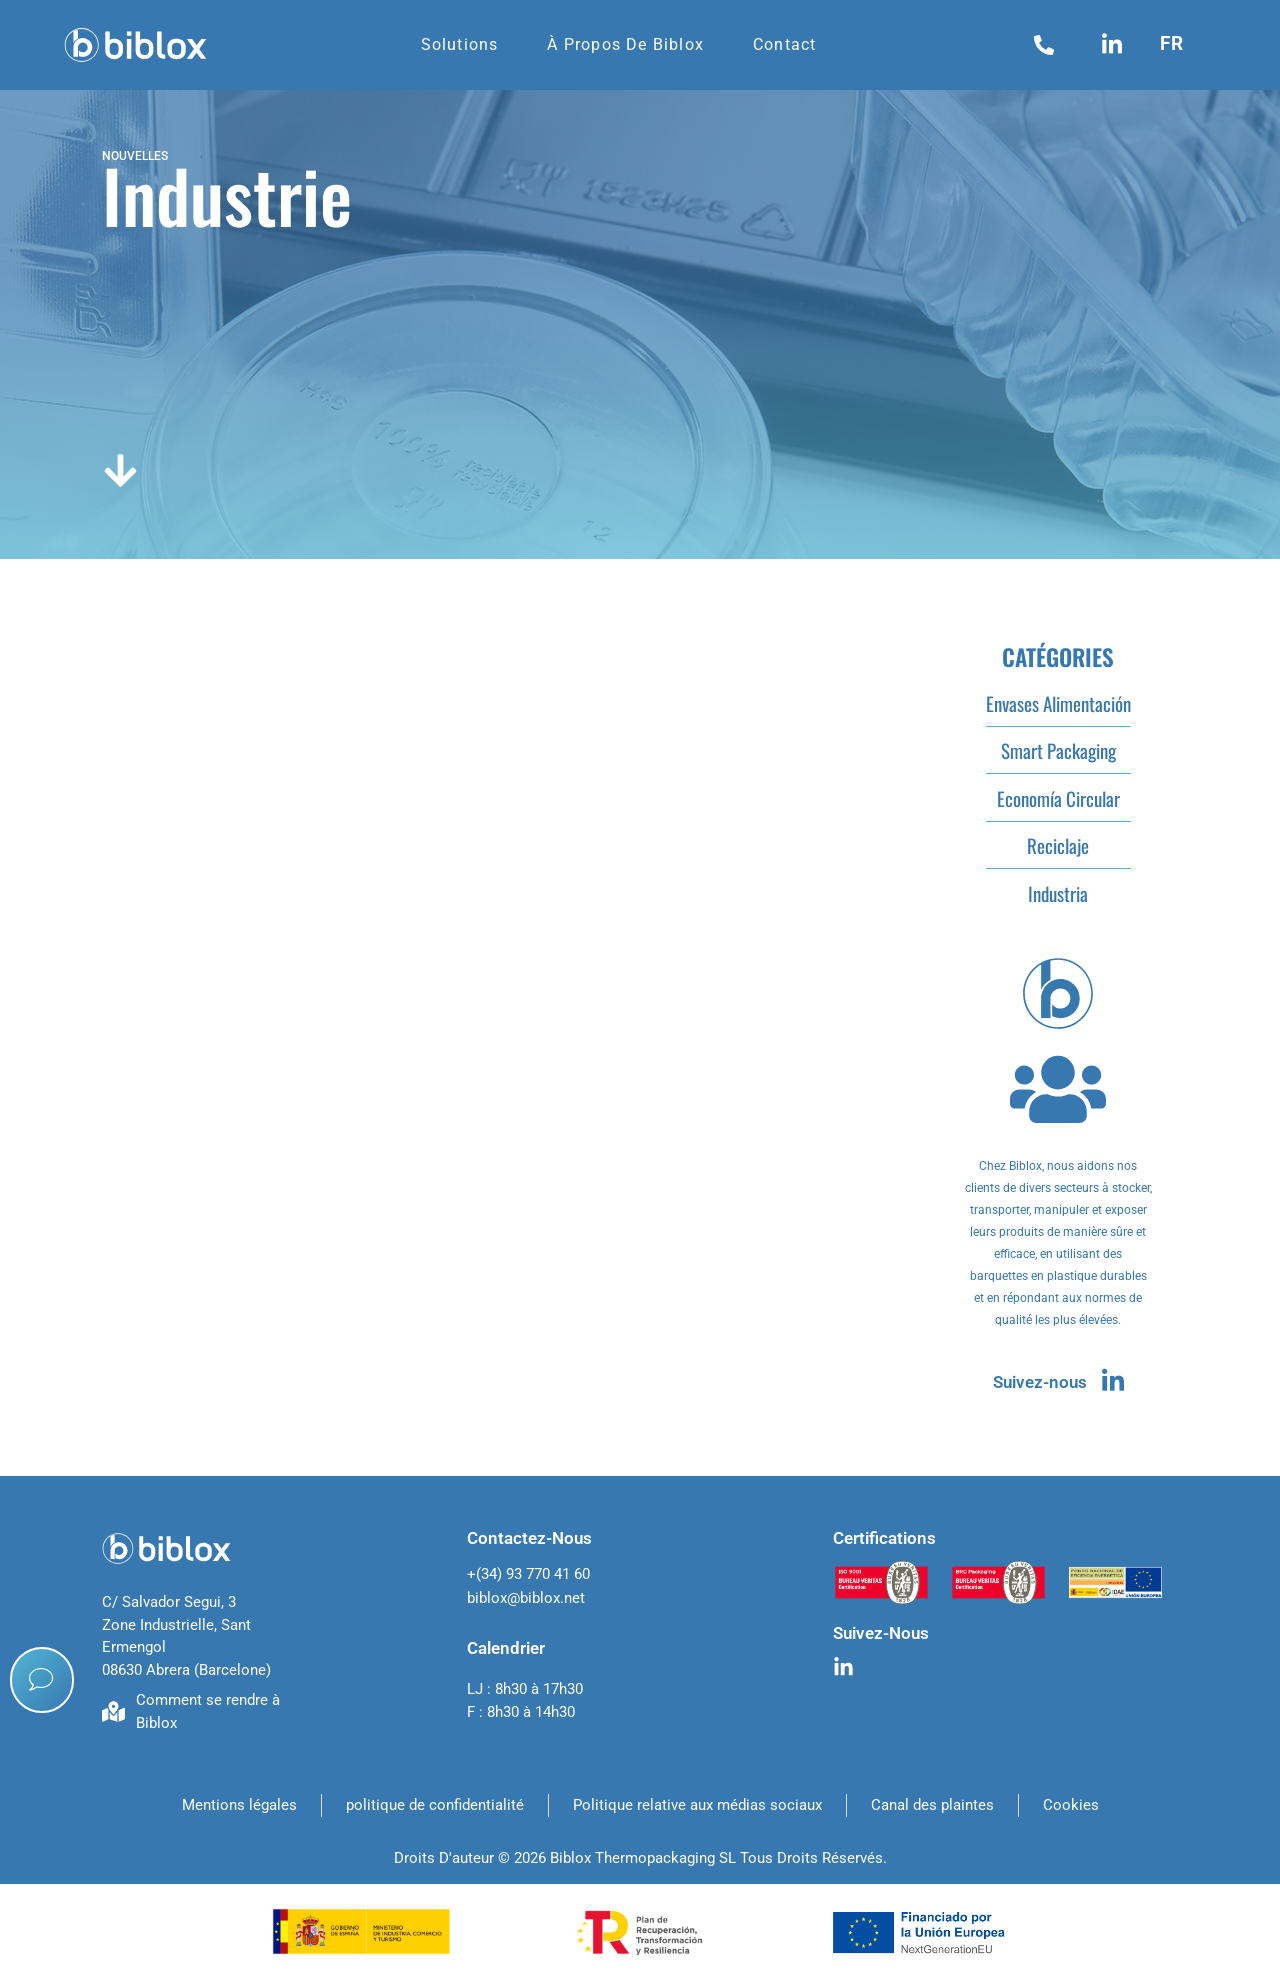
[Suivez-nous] (1113, 1379)
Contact (784, 44)
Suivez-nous (1040, 1382)
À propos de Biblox (625, 44)
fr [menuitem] (1172, 43)
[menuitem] (1178, 43)
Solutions (460, 44)
